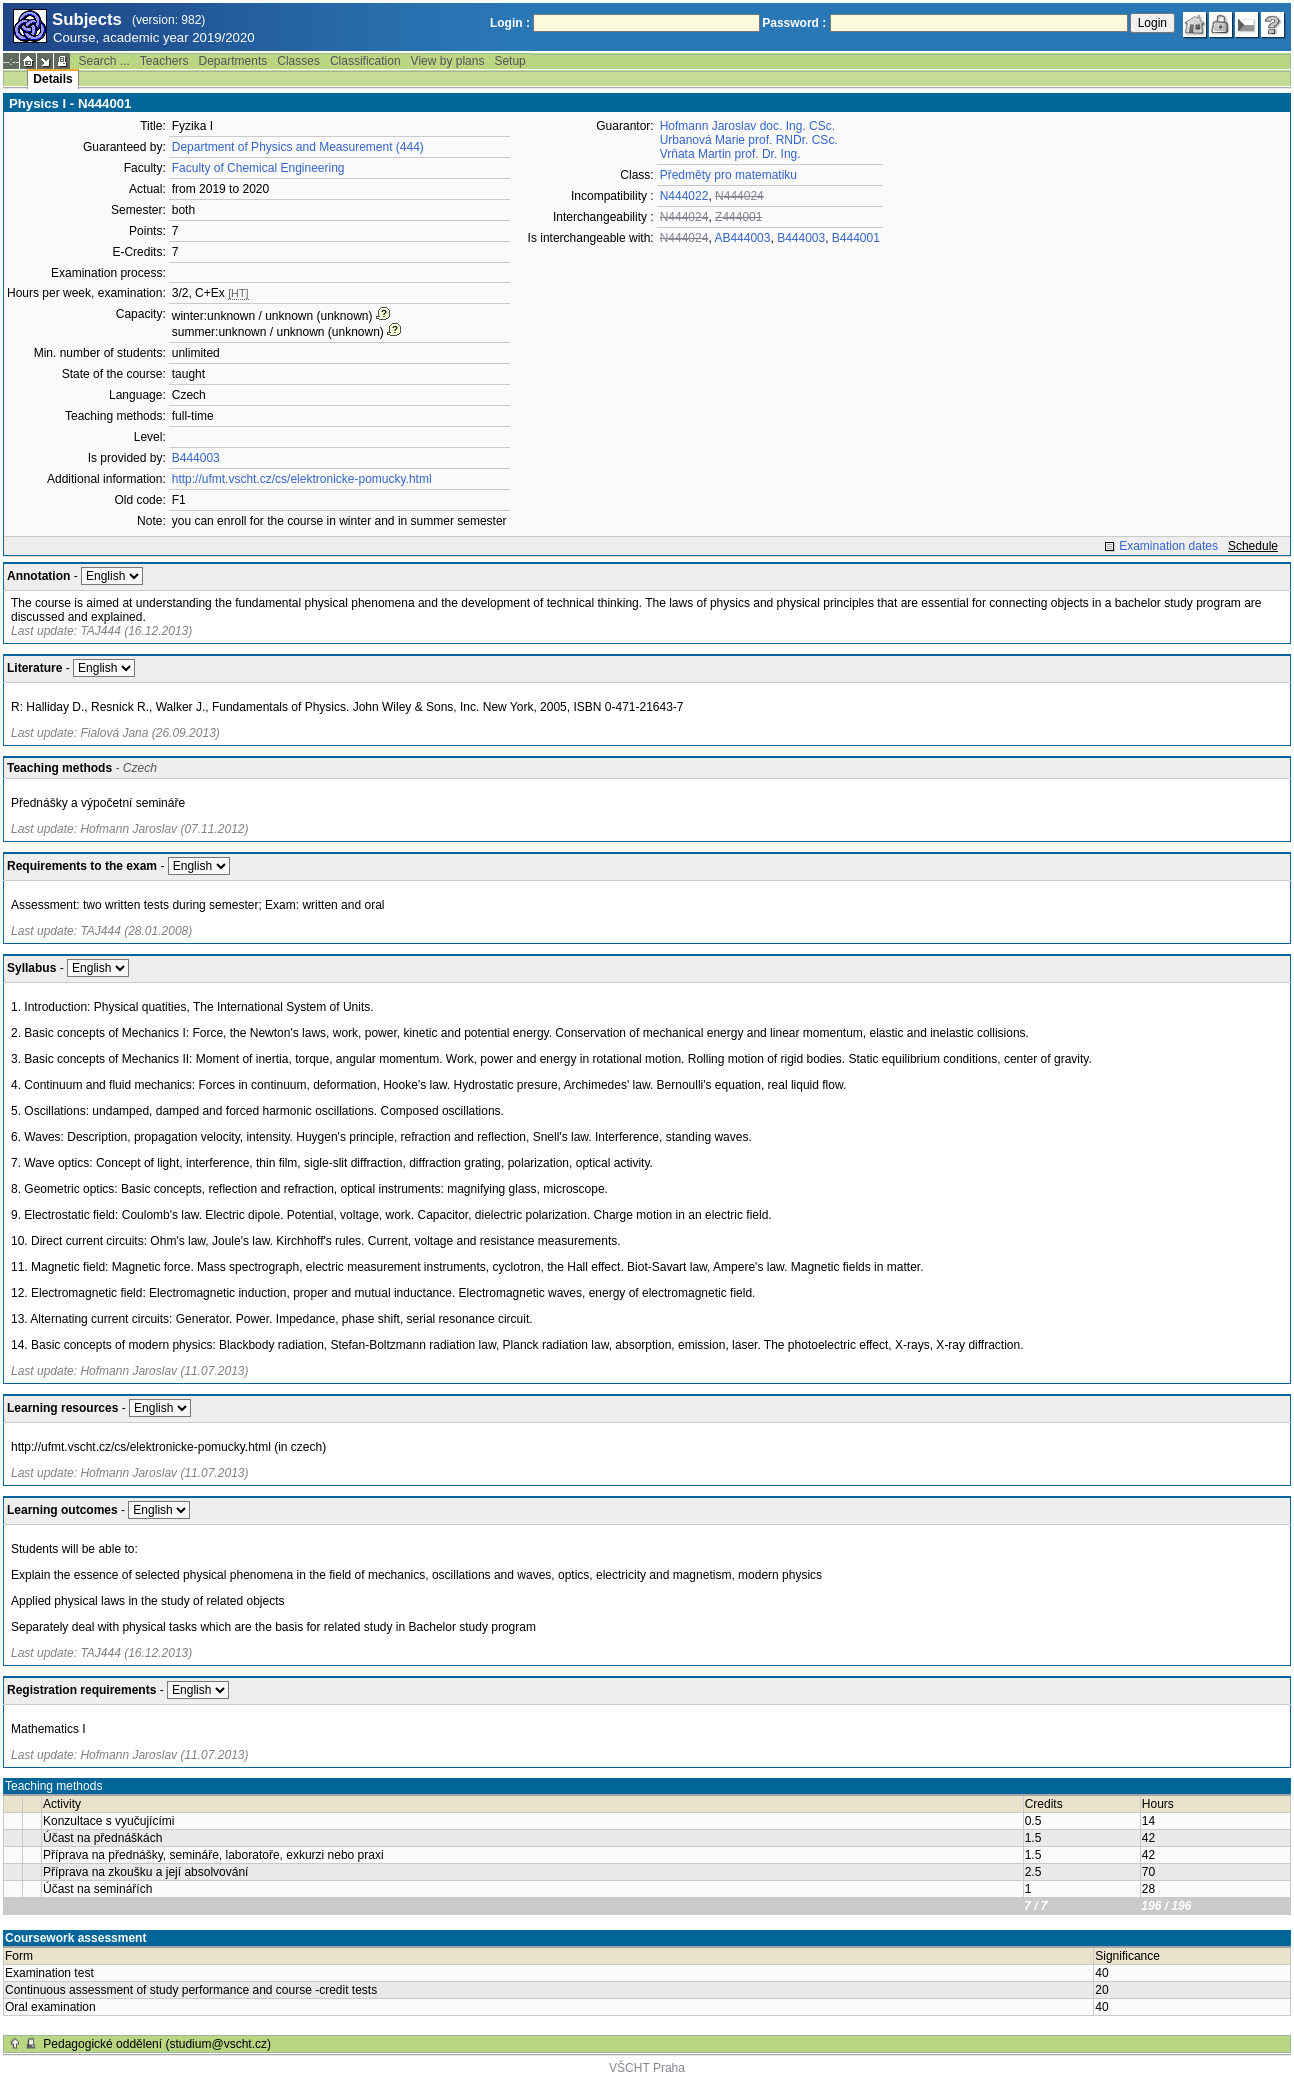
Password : (794, 23)
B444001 (856, 238)
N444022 (684, 196)
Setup (509, 61)
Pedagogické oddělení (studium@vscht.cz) (157, 2044)
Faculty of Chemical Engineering (258, 168)
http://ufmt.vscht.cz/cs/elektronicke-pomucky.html (302, 479)
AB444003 (742, 238)
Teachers (164, 61)
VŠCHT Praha (647, 2068)
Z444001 (738, 217)
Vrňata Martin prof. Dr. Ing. (730, 154)
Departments (233, 61)
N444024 (739, 196)
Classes (298, 61)
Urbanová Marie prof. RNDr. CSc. (749, 140)
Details (52, 79)
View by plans (448, 61)
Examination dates (1168, 546)
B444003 (196, 458)
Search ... (103, 61)
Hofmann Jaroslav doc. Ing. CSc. (747, 126)
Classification (365, 61)
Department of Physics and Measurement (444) (298, 147)
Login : (510, 23)
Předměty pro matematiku (728, 175)
